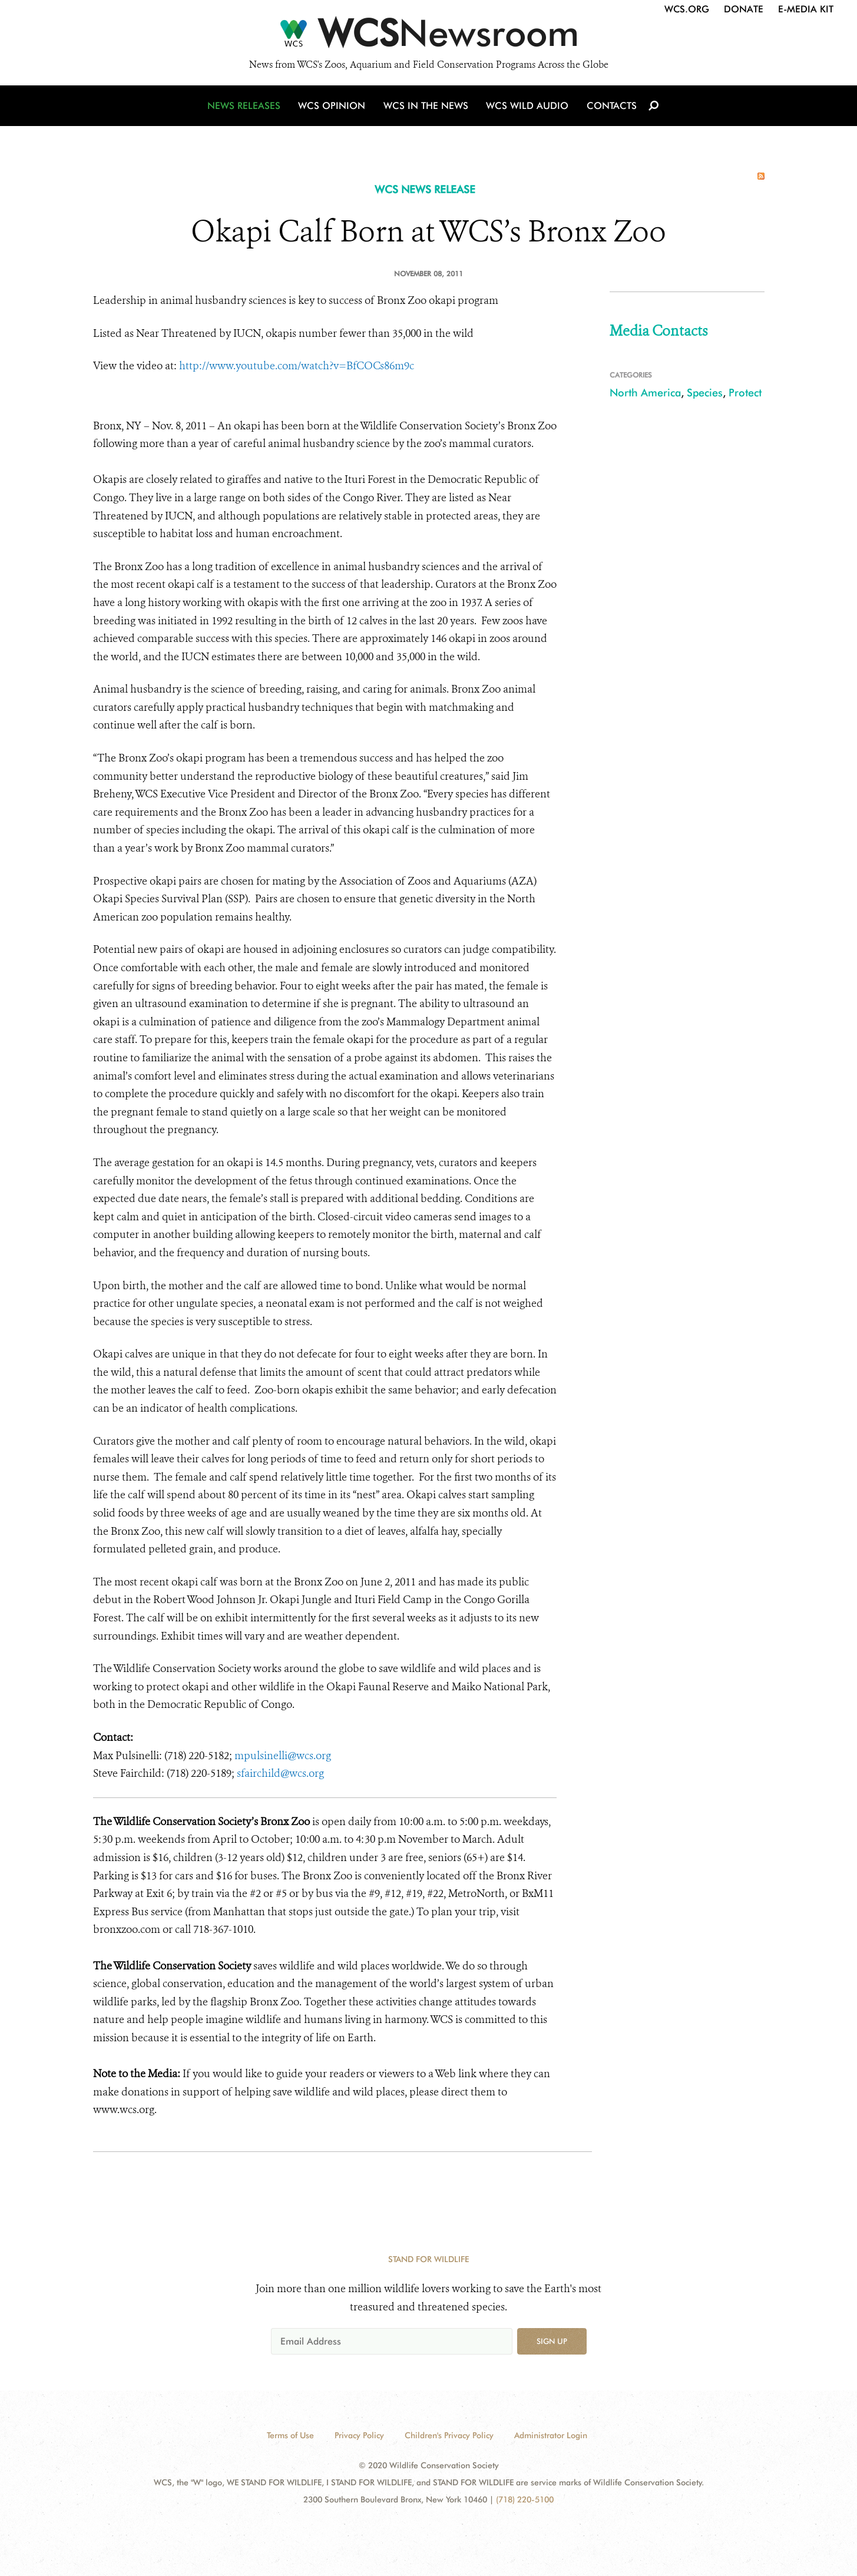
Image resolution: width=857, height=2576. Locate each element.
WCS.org (686, 9)
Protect (745, 392)
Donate (743, 9)
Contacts (610, 107)
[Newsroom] (428, 36)
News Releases (246, 107)
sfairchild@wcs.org (280, 1773)
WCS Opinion (333, 107)
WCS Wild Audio (527, 107)
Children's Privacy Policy (449, 2435)
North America (645, 392)
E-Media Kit (805, 9)
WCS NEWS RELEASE (425, 189)
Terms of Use (290, 2435)
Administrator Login (550, 2435)
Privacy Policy (359, 2435)
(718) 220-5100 (525, 2499)
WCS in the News (427, 107)
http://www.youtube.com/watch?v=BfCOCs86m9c (296, 366)
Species (705, 392)
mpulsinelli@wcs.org (282, 1756)
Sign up (552, 2341)
